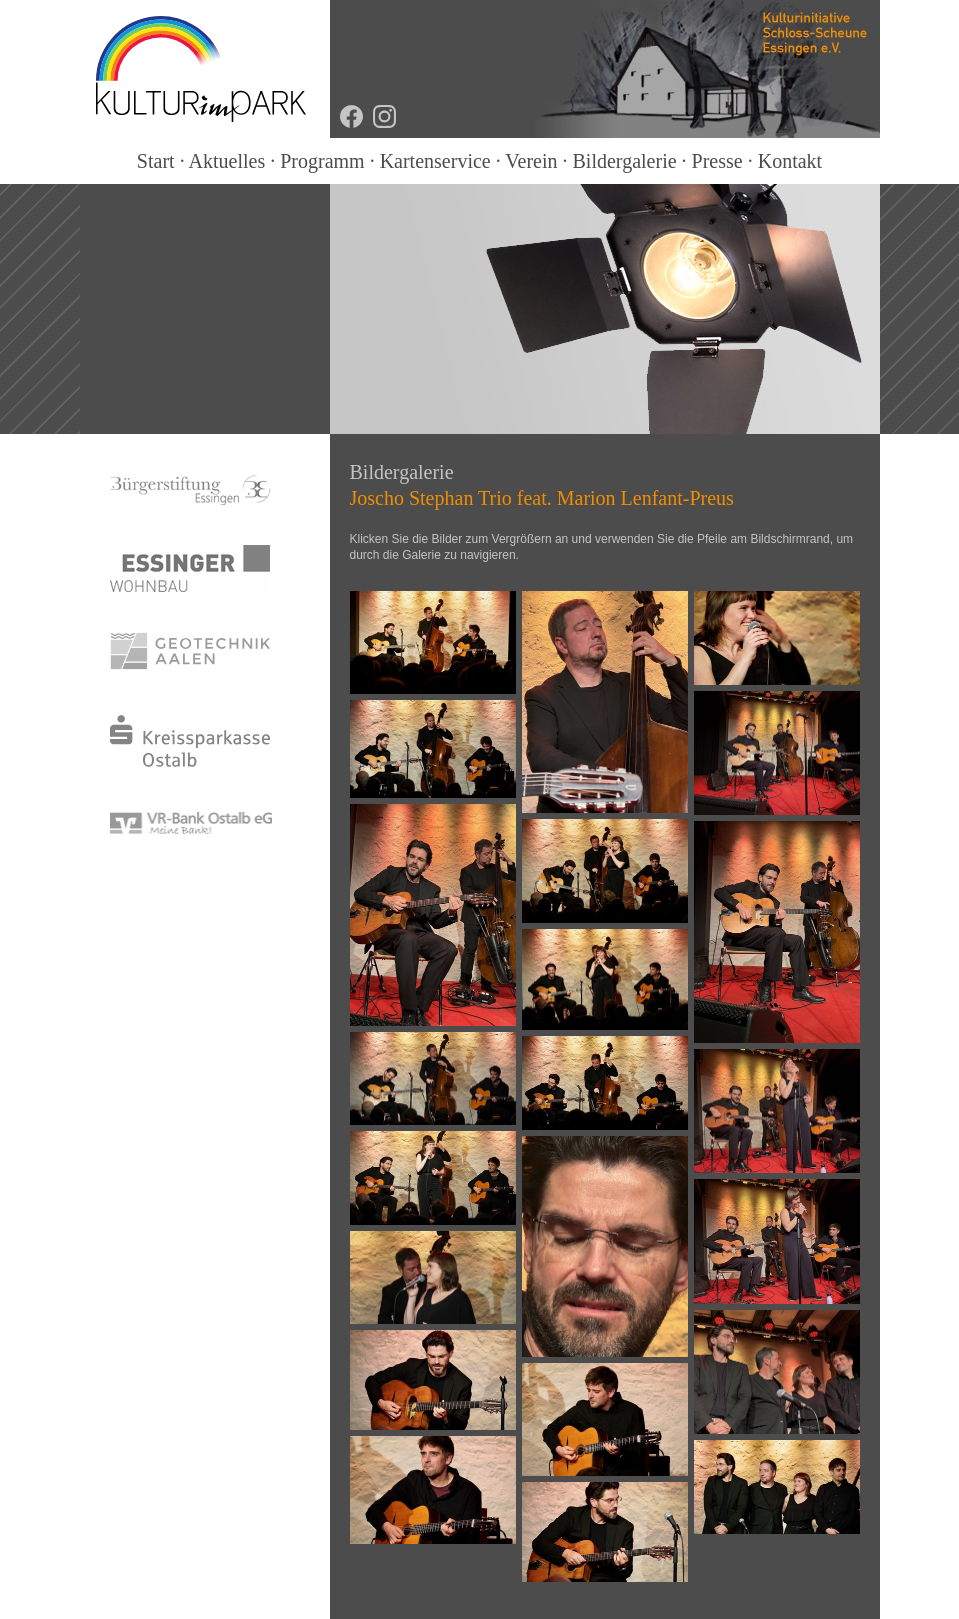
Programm (322, 161)
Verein (531, 161)
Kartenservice (435, 161)
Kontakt (790, 161)
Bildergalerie (625, 161)
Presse (717, 161)
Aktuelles (227, 161)
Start (156, 161)
